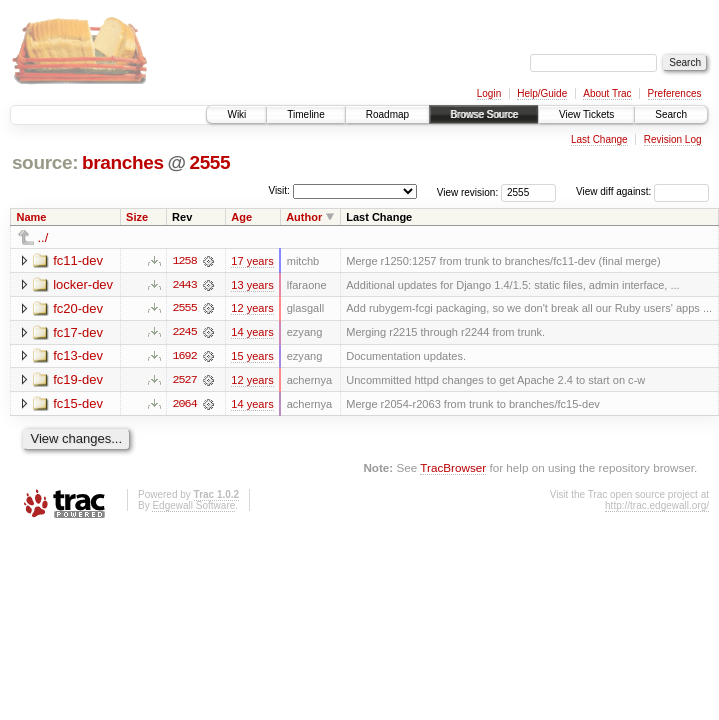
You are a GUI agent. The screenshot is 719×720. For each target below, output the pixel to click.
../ (43, 237)
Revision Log (673, 139)
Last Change (599, 139)
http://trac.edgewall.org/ (657, 506)
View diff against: (642, 191)
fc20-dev (78, 308)
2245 (184, 333)
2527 (184, 381)
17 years (252, 261)
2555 (209, 162)
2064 (184, 405)
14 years (252, 333)
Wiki (236, 114)
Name (32, 217)
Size (137, 217)
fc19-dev (78, 380)
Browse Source (484, 114)
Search (671, 114)
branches (123, 162)
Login (489, 93)
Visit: (279, 190)
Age (241, 217)
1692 (184, 357)
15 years (252, 357)
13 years (252, 285)
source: (45, 162)
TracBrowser (453, 469)
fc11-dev (78, 260)
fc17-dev (78, 332)
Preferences (675, 93)
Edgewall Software (193, 506)
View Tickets (586, 114)
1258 (184, 261)
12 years (252, 309)
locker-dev (83, 284)
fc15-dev (78, 404)
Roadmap (387, 114)
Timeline (305, 114)
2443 (184, 285)
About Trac (607, 93)
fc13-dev (78, 356)
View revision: (468, 191)
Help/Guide (542, 93)
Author (304, 217)
